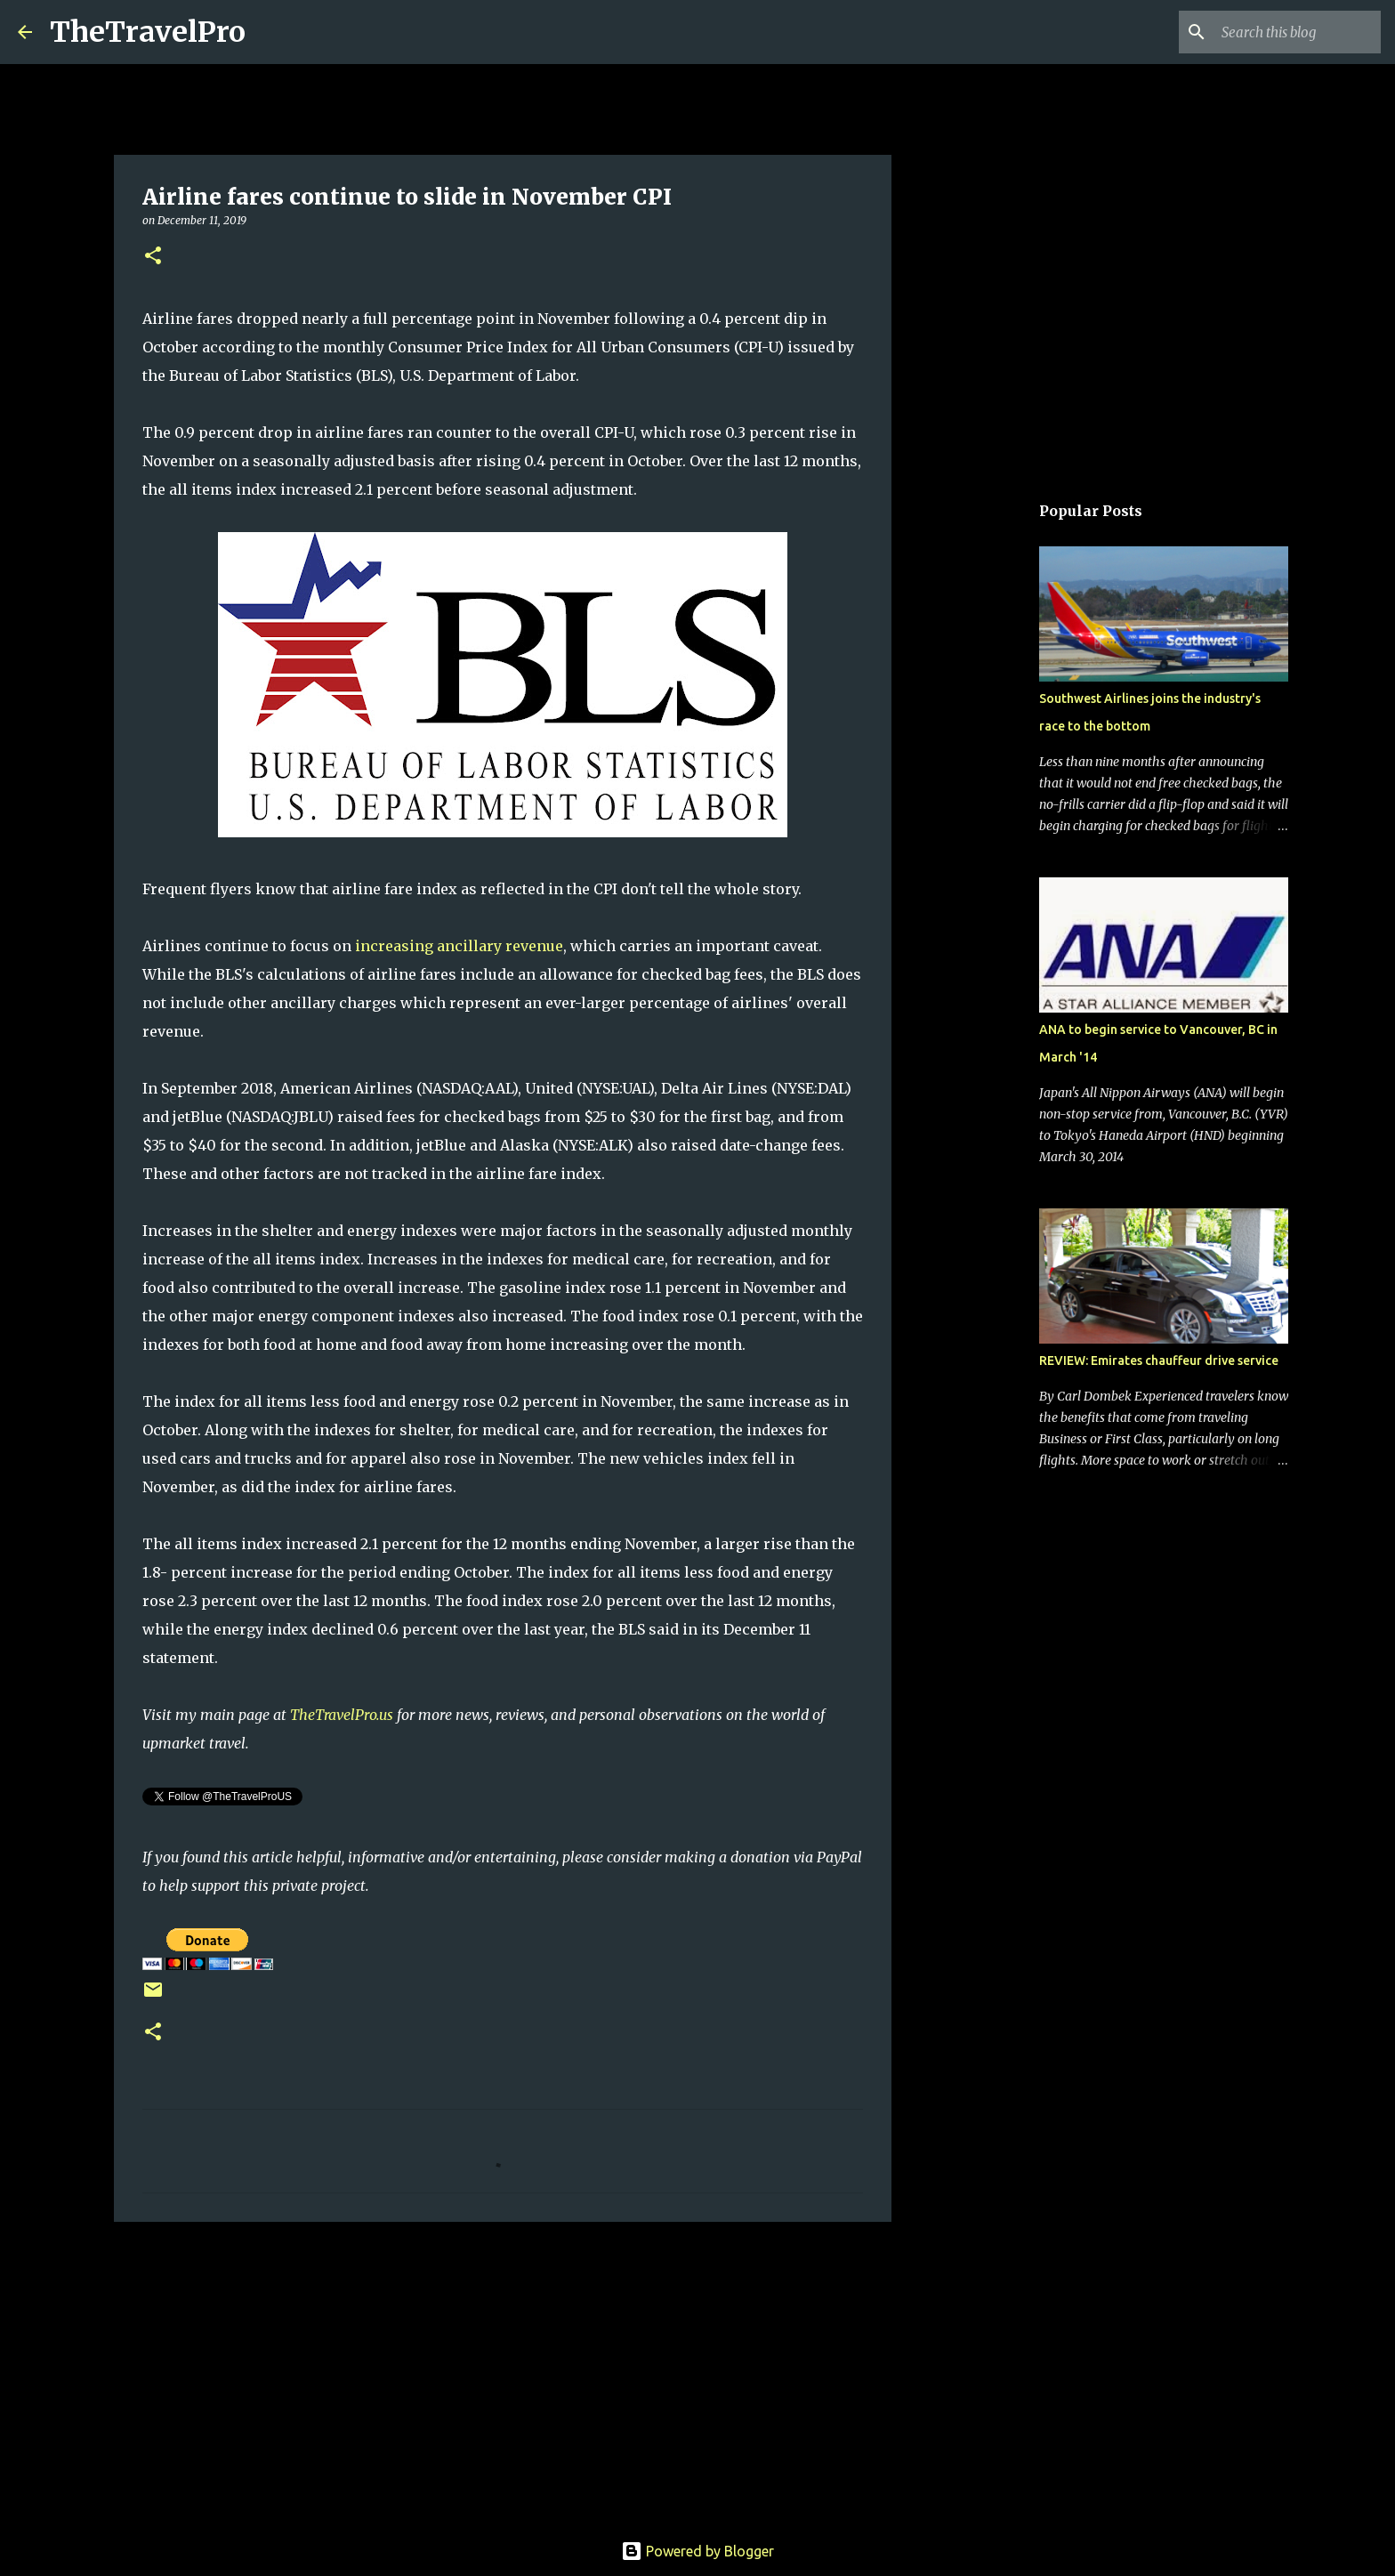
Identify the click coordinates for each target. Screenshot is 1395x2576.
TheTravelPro (148, 32)
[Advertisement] (503, 2373)
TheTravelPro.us (341, 1715)
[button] (153, 257)
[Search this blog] (1287, 32)
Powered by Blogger (697, 2551)
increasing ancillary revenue (459, 946)
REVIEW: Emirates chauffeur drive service (1158, 1360)
